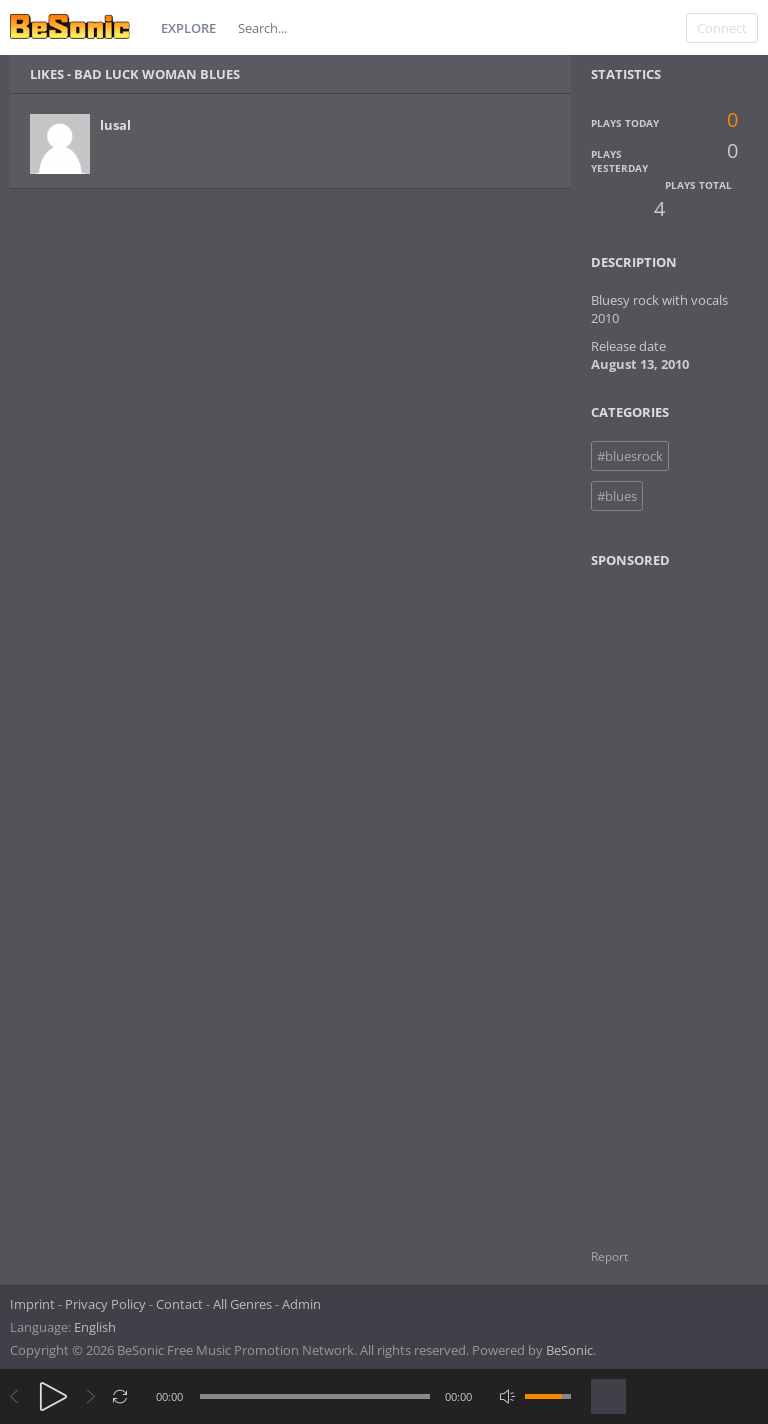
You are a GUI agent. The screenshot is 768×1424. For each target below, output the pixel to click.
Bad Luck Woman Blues (157, 74)
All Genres (242, 1304)
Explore (188, 28)
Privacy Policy (105, 1304)
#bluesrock (630, 456)
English (95, 1327)
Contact (179, 1304)
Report (609, 1256)
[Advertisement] (678, 896)
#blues (617, 496)
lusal (115, 125)
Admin (301, 1304)
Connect (722, 28)
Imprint (32, 1304)
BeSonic (569, 1350)
